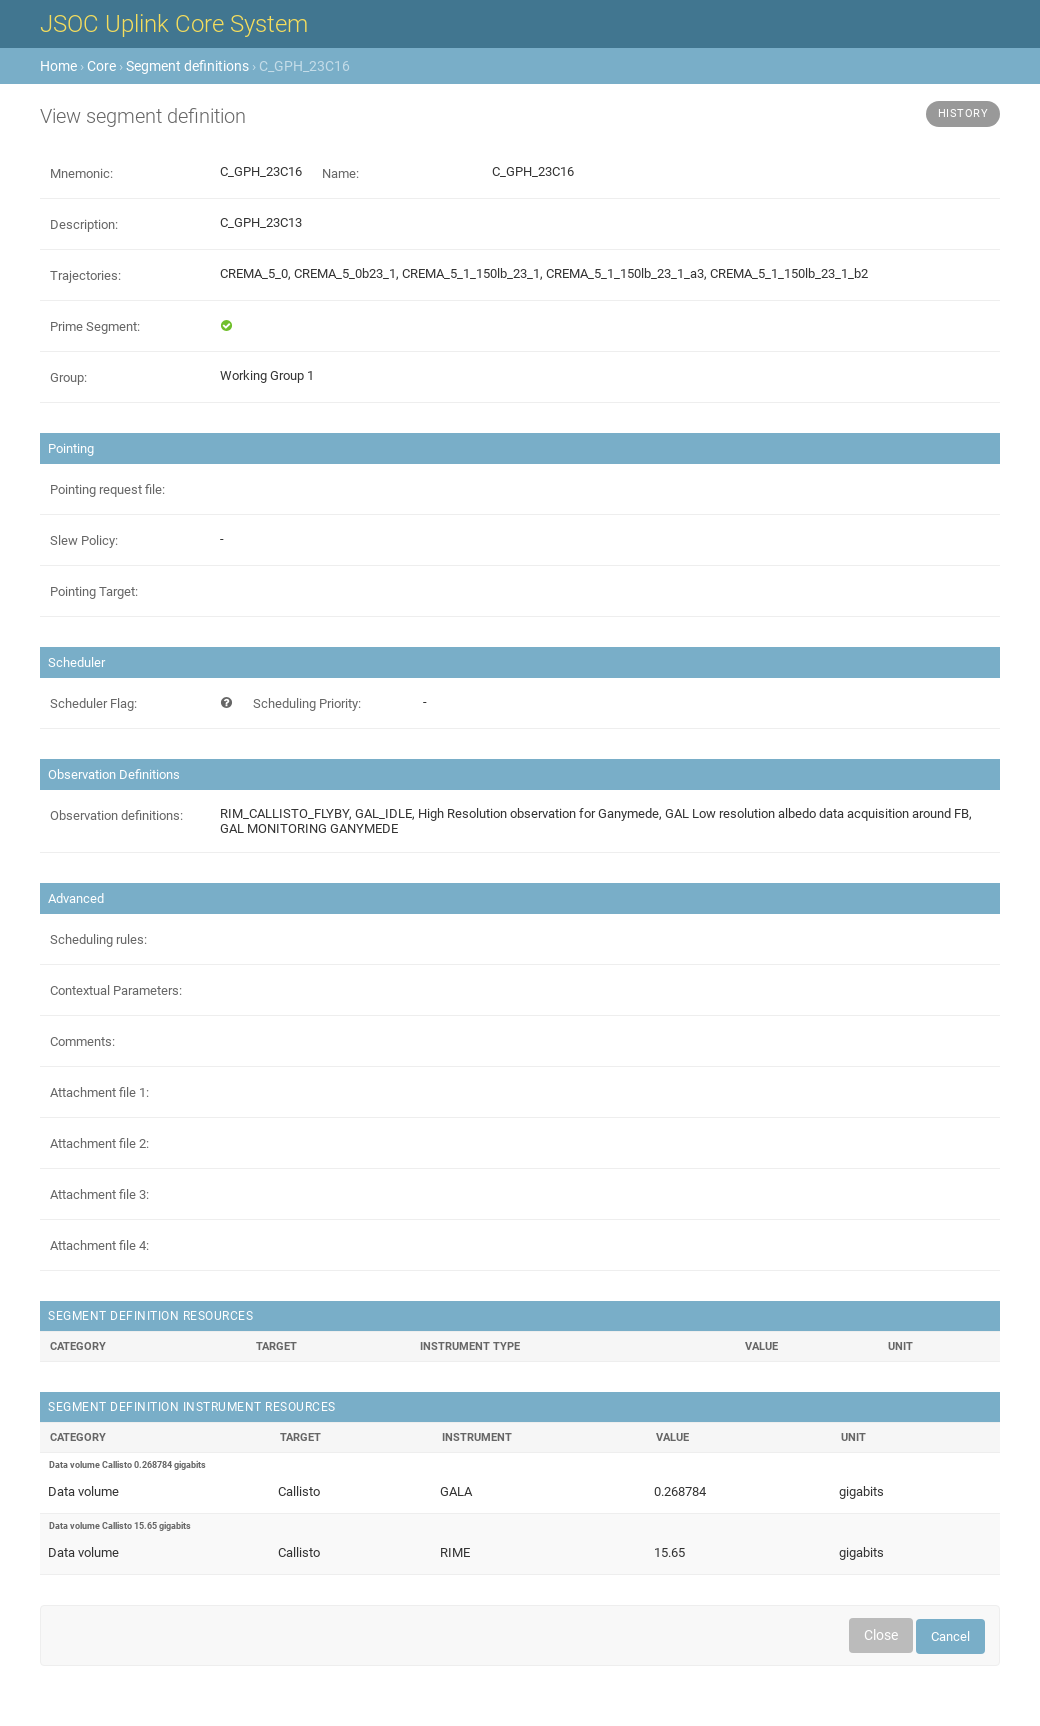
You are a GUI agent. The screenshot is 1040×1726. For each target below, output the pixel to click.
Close (881, 1635)
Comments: (82, 1041)
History (963, 113)
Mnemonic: (81, 173)
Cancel (950, 1636)
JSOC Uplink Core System (174, 24)
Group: (68, 377)
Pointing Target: (94, 591)
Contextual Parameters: (116, 990)
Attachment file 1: (99, 1092)
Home (58, 66)
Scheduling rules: (98, 939)
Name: (340, 173)
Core (101, 66)
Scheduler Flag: (93, 703)
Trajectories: (85, 275)
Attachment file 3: (99, 1194)
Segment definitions (187, 66)
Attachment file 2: (99, 1143)
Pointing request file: (107, 489)
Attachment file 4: (99, 1245)
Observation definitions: (116, 815)
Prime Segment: (95, 326)
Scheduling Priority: (307, 703)
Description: (84, 224)
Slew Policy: (84, 540)
